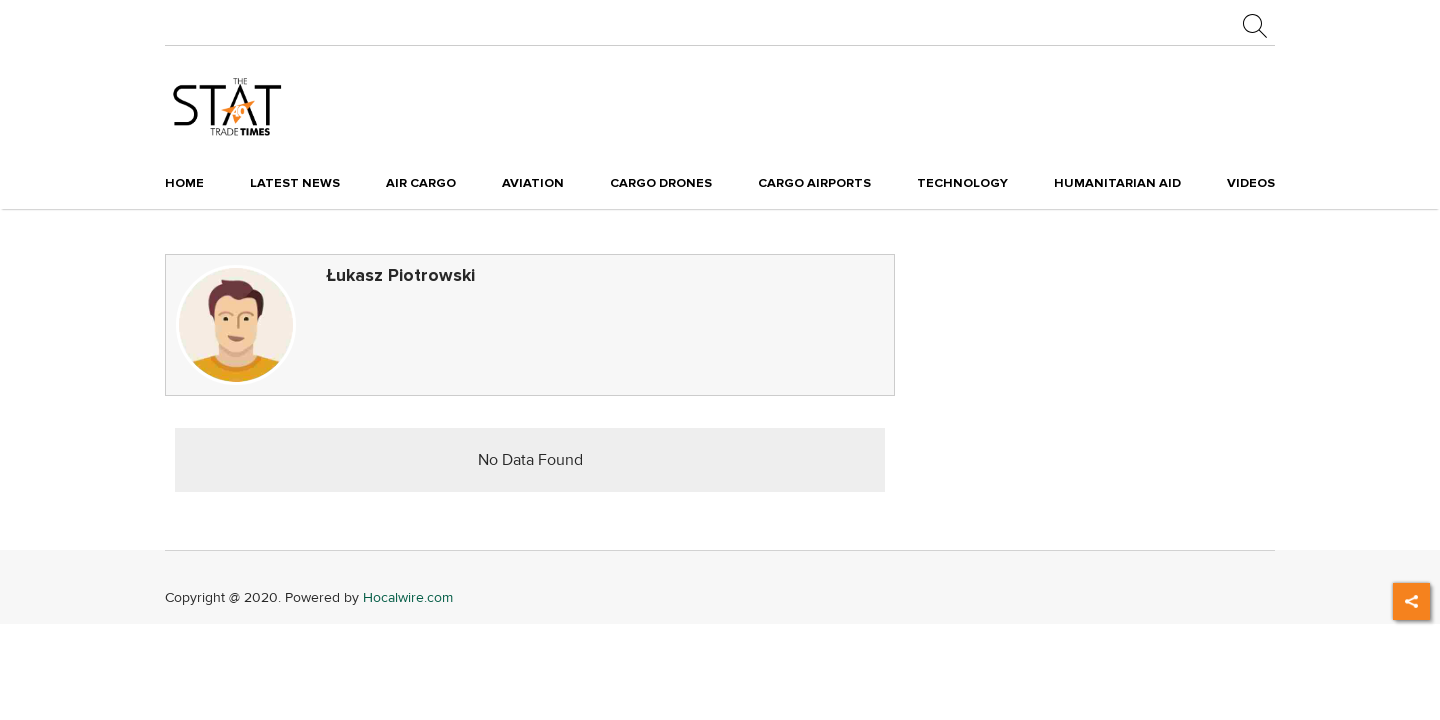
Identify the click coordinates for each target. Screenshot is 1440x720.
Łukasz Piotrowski (400, 275)
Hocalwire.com (408, 597)
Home (184, 183)
